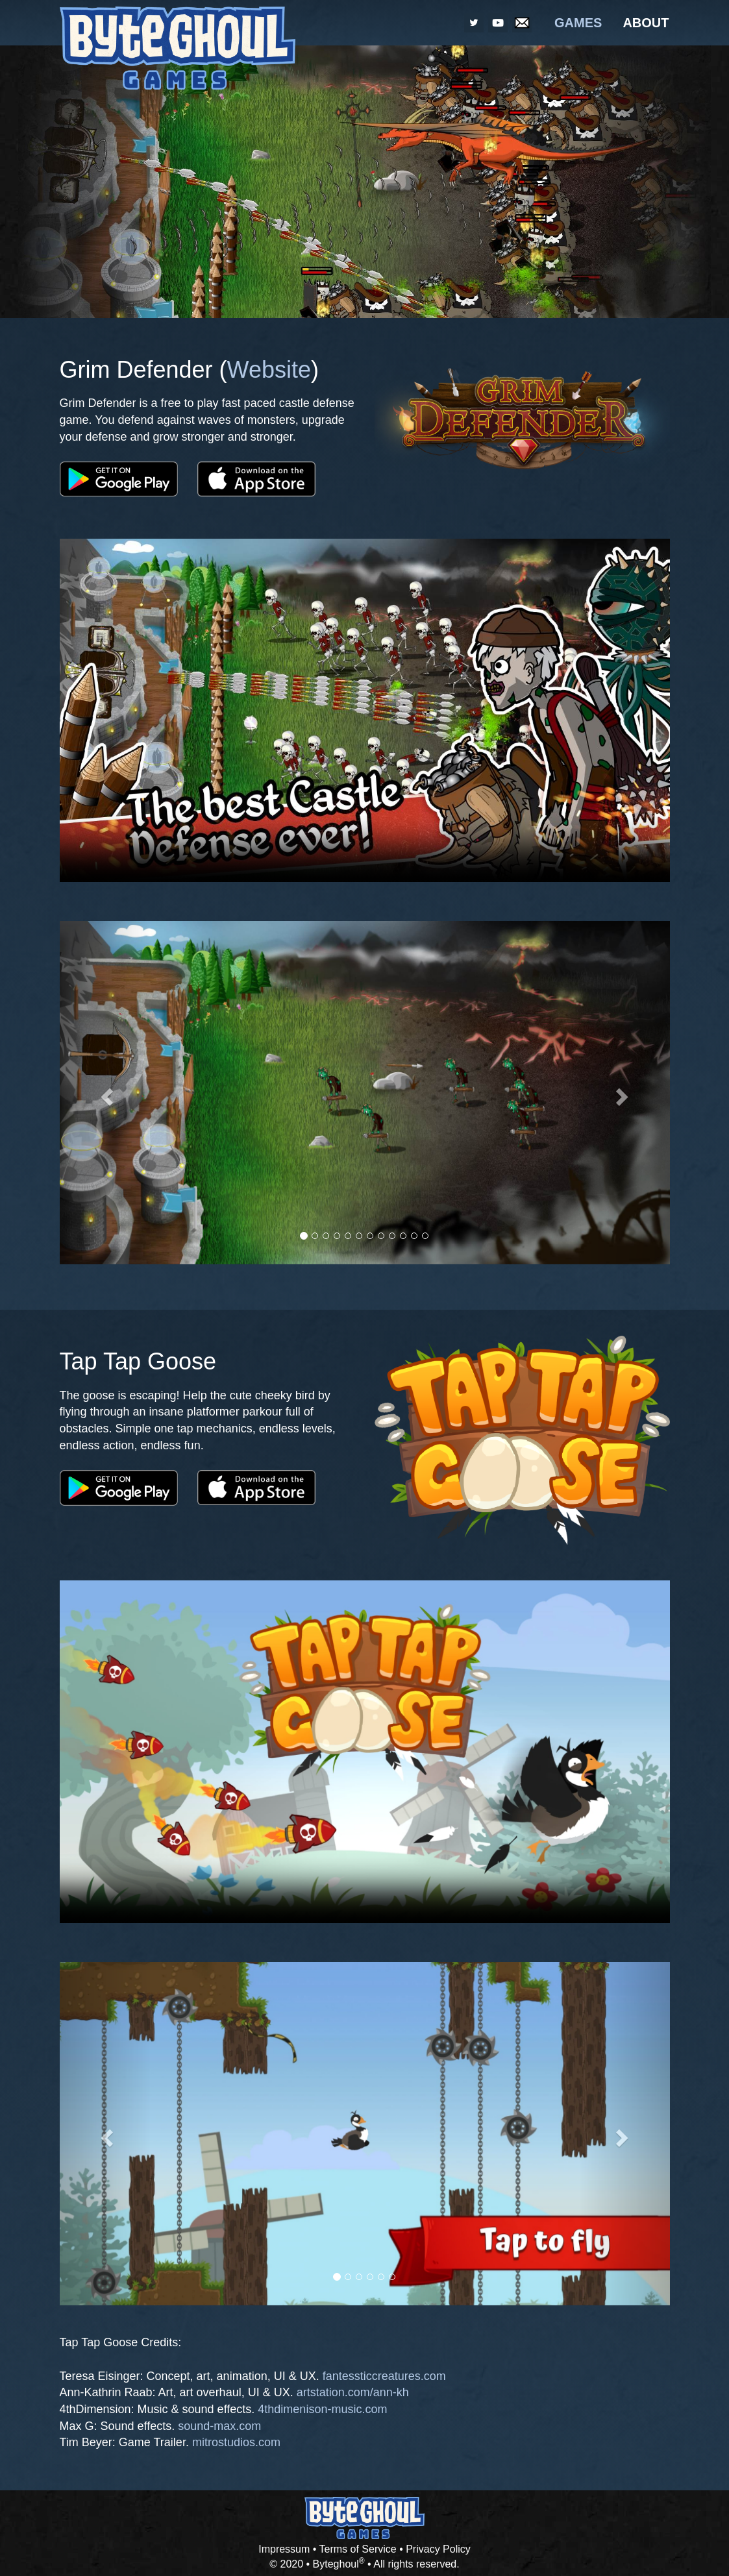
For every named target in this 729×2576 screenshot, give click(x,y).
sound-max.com (219, 2426)
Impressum (284, 2549)
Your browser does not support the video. (365, 710)
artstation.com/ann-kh (353, 2392)
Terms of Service (358, 2549)
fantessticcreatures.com (384, 2376)
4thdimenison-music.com (322, 2409)
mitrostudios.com (236, 2442)
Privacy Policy (438, 2549)
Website (269, 369)
